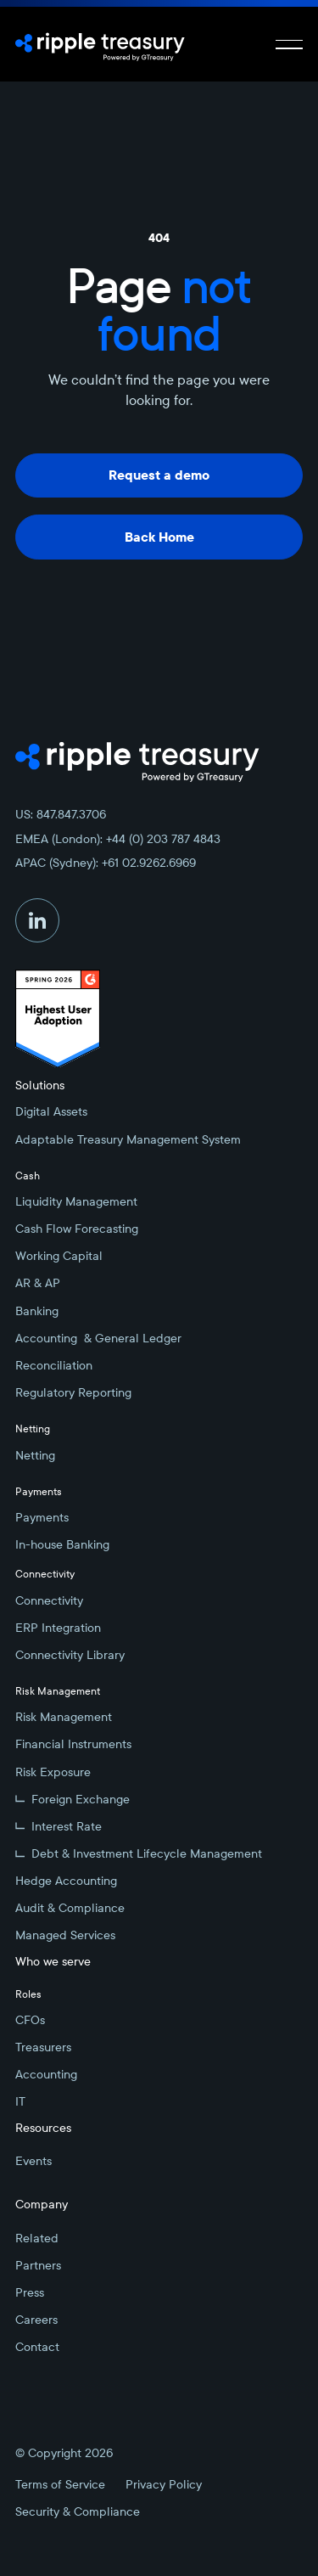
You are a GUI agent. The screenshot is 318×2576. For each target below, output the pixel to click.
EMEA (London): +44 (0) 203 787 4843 (117, 838)
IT (20, 2101)
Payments (42, 1517)
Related (37, 2238)
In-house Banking (62, 1544)
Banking (37, 1311)
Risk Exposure (53, 1772)
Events (33, 2160)
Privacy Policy (164, 2484)
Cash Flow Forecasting (76, 1228)
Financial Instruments (73, 1744)
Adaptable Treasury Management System (128, 1139)
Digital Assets (51, 1111)
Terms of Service (60, 2484)
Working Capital (59, 1255)
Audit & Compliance (70, 1907)
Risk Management (63, 1716)
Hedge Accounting (66, 1880)
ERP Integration (58, 1627)
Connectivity (49, 1600)
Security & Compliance (77, 2511)
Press (29, 2292)
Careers (36, 2319)
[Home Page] (100, 44)
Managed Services (65, 1935)
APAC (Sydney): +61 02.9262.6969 (105, 862)
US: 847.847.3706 (60, 814)
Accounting (46, 2074)
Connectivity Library (70, 1654)
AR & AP (37, 1283)
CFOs (30, 2020)
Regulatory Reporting (73, 1392)
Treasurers (43, 2047)
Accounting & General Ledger (98, 1338)
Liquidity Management (76, 1201)
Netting (35, 1455)
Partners (38, 2265)
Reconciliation (53, 1365)
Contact (37, 2346)
